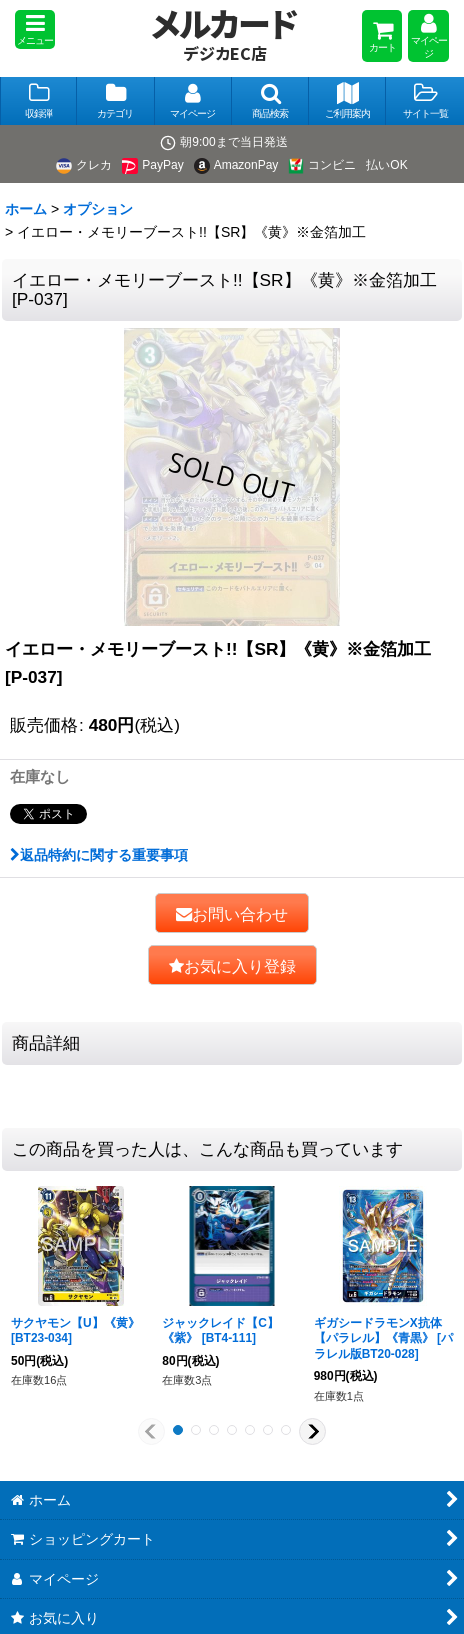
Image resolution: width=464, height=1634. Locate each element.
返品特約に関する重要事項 (99, 855)
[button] (35, 29)
